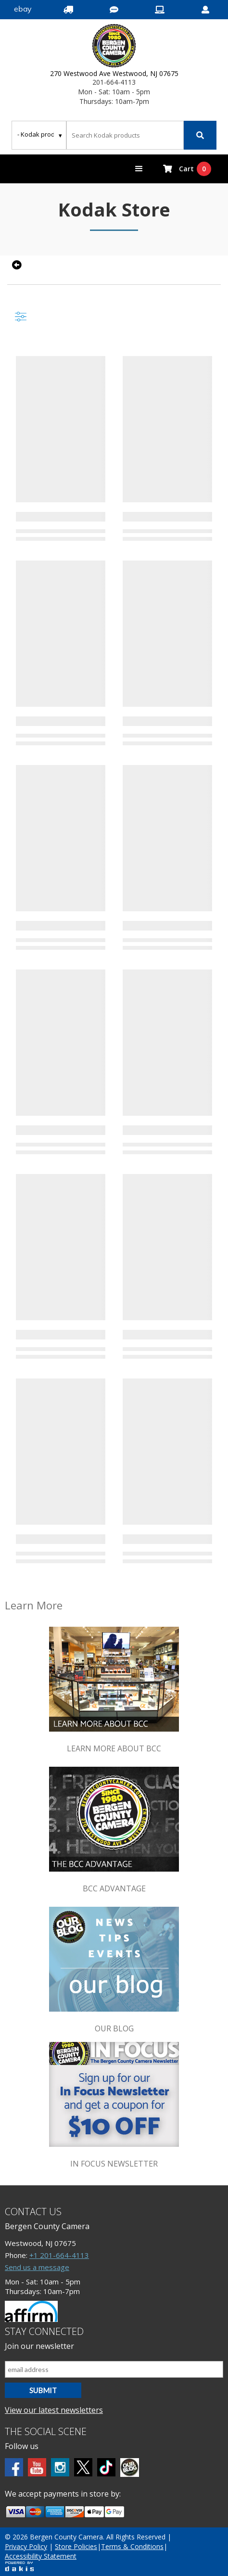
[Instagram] (60, 2467)
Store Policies (76, 2546)
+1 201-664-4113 (59, 2255)
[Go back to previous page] (16, 265)
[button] (139, 168)
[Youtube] (37, 2467)
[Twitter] (83, 2467)
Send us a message (37, 2267)
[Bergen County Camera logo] (114, 47)
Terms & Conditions (132, 2546)
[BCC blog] (129, 2467)
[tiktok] (106, 2467)
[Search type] (40, 134)
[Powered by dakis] (19, 2566)
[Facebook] (14, 2467)
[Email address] (114, 2369)
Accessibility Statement (40, 2556)
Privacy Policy (26, 2546)
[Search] (200, 135)
